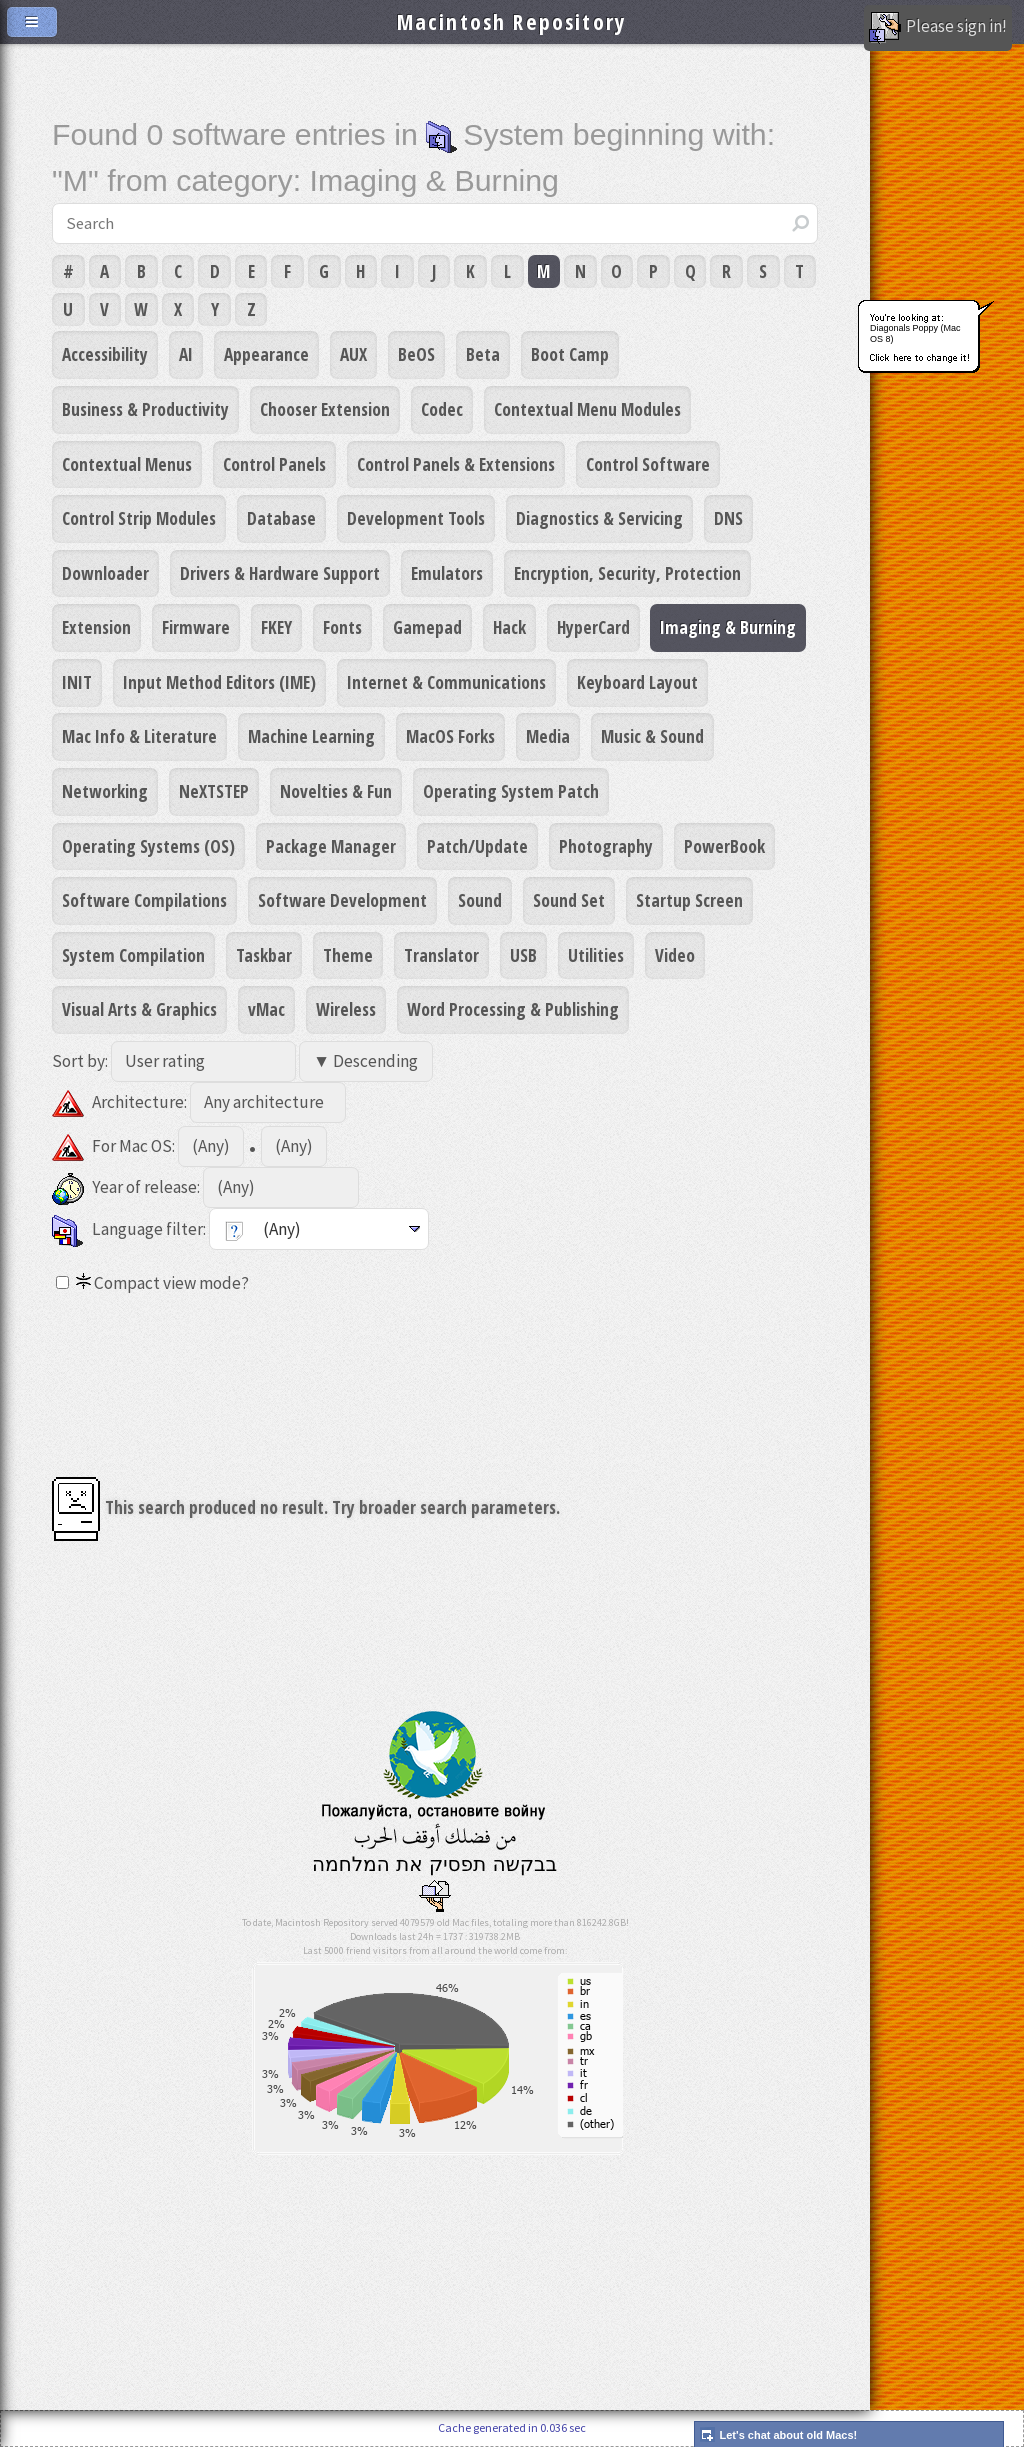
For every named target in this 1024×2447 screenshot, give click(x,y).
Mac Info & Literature (139, 736)
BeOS (416, 354)
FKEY (276, 627)
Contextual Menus (127, 464)
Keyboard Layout (637, 682)
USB (523, 955)
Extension (96, 627)
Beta (483, 354)
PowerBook (724, 846)
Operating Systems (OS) (148, 846)
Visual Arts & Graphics (139, 1009)
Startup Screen (689, 900)
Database (281, 518)
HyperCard (593, 627)
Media (548, 736)
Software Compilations (144, 900)
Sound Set (569, 900)
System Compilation (133, 955)
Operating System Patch (511, 791)
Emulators (447, 573)
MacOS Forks (450, 736)
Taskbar (264, 955)
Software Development (342, 900)
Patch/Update (477, 846)
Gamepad (427, 627)
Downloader (105, 573)
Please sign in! (938, 28)
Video (675, 955)
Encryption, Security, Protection (627, 573)
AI (186, 354)
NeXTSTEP (214, 791)
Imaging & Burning (728, 627)
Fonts (342, 627)
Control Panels (274, 464)
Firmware (196, 627)
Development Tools (416, 518)
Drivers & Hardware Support (280, 573)
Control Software (648, 464)
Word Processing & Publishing (513, 1009)
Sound (480, 900)
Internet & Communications (446, 682)
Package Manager (331, 846)
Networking (105, 791)
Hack (509, 627)
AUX (353, 354)
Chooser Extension (325, 409)
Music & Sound (652, 736)
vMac (266, 1009)
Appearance (266, 354)
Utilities (596, 955)
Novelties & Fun (336, 791)
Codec (442, 409)
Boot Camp (570, 354)
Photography (606, 846)
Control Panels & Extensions (456, 464)
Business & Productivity (145, 409)
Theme (348, 955)
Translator (441, 955)
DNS (728, 518)
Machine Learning (311, 736)
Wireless (346, 1009)
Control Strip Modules (139, 518)
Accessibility (105, 354)
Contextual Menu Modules (587, 409)
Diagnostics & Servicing (599, 518)
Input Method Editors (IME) (219, 682)
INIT (77, 682)
